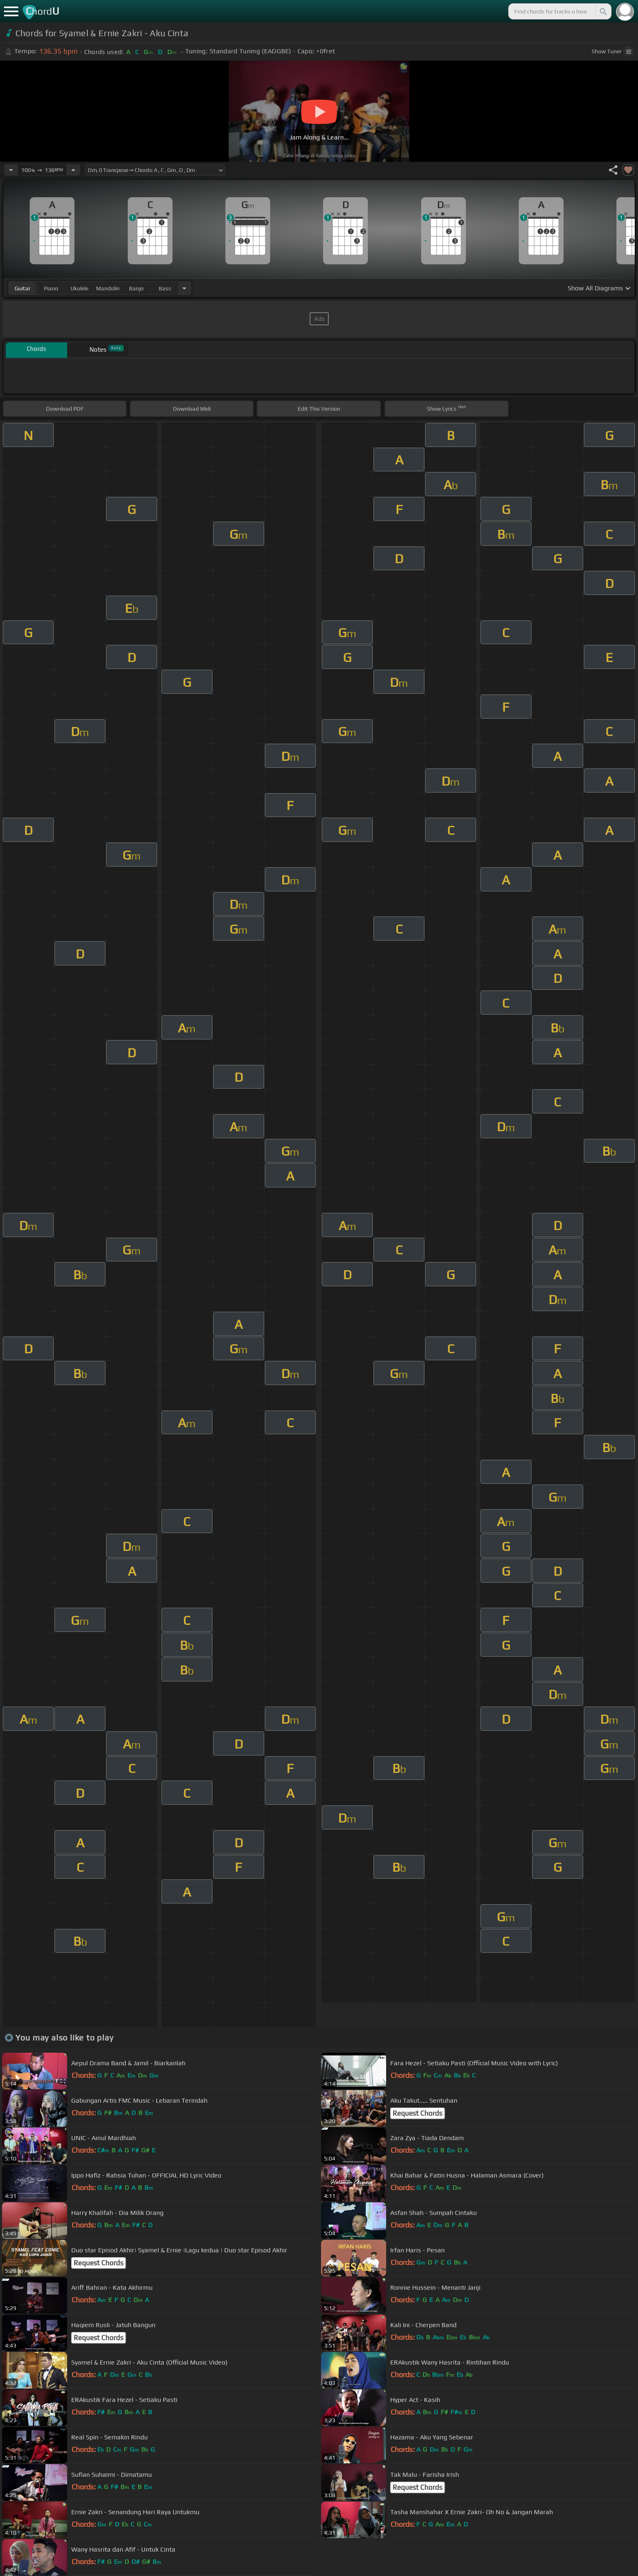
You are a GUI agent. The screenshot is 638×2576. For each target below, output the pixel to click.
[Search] (602, 11)
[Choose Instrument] (184, 288)
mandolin (108, 288)
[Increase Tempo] (73, 170)
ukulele (79, 288)
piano (51, 288)
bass (165, 288)
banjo (136, 288)
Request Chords (417, 2113)
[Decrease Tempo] (11, 170)
